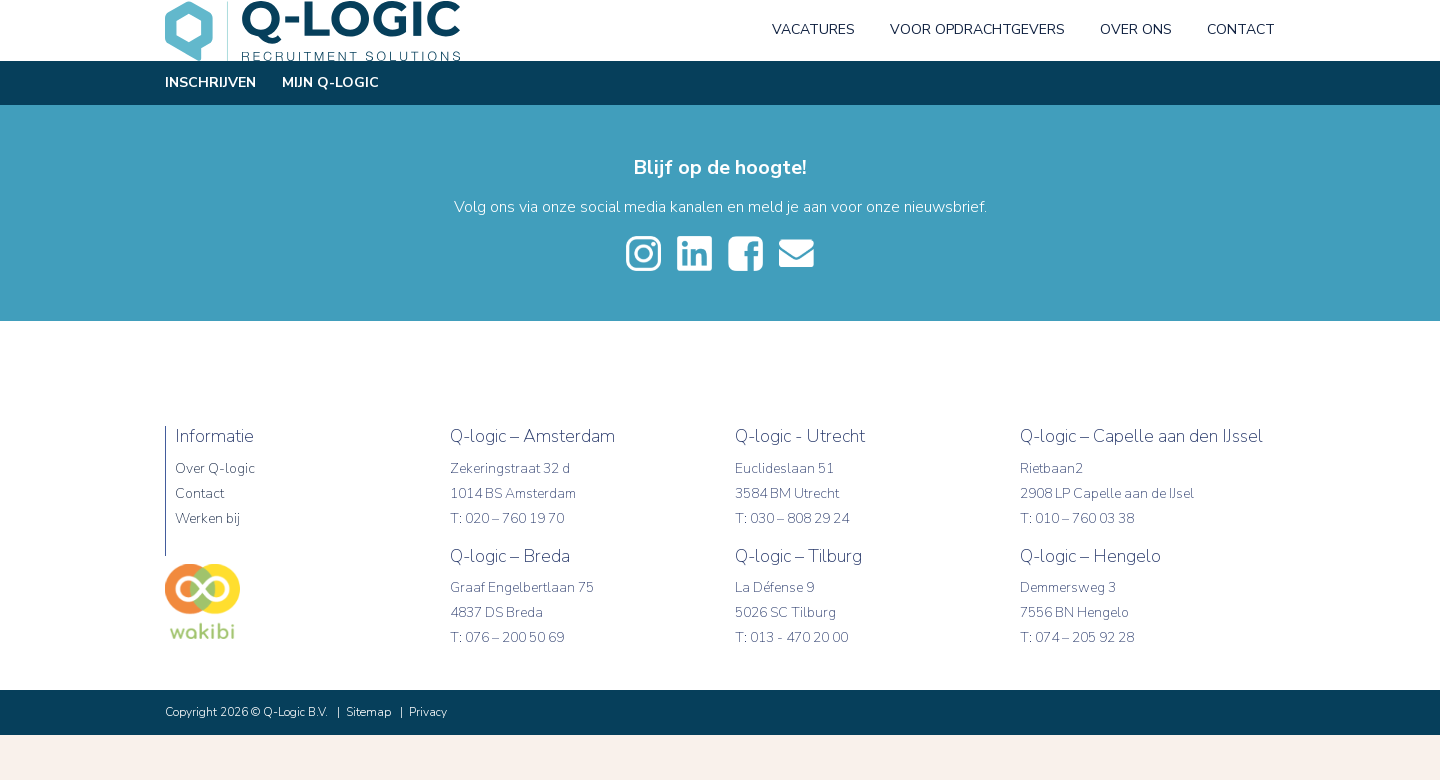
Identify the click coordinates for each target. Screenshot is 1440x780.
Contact (1241, 74)
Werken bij (207, 563)
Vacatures (813, 74)
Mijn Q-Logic (330, 127)
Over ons (1136, 74)
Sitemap (368, 757)
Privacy (428, 757)
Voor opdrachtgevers (977, 74)
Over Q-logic (215, 513)
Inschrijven (210, 127)
